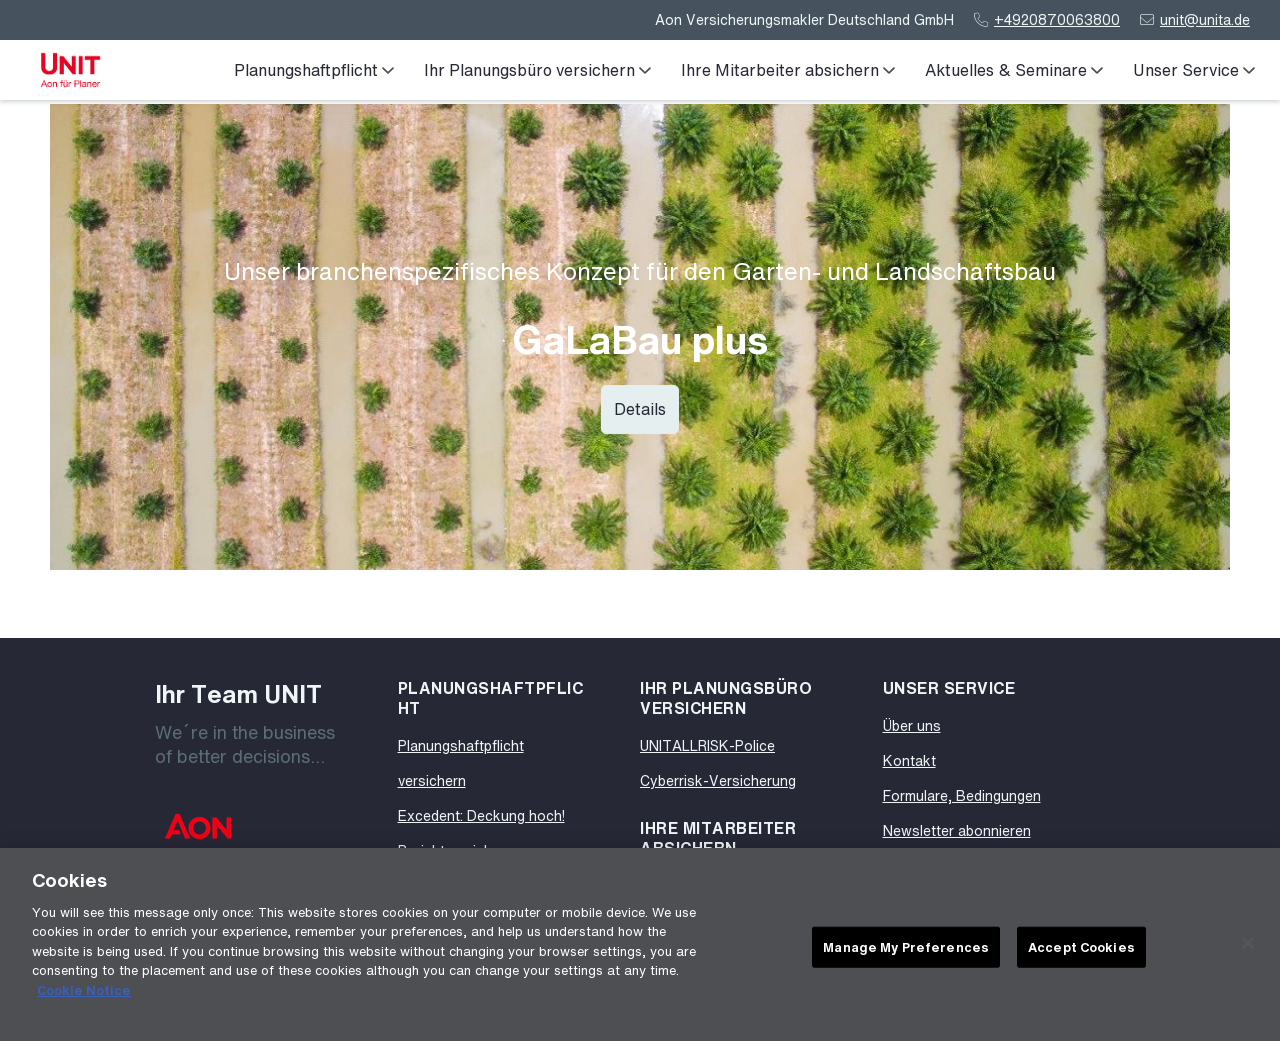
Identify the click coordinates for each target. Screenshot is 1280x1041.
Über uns (912, 725)
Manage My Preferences (906, 952)
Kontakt (909, 760)
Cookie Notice (84, 996)
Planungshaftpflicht (314, 70)
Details (640, 409)
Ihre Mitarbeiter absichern (788, 70)
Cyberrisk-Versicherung (718, 780)
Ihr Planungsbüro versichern (537, 70)
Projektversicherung (463, 850)
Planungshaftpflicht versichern (461, 763)
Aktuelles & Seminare (1014, 70)
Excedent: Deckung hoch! (481, 815)
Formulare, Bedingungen (962, 795)
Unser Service (1194, 70)
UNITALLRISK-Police (707, 745)
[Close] (1248, 949)
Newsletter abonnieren (957, 830)
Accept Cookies (1081, 952)
